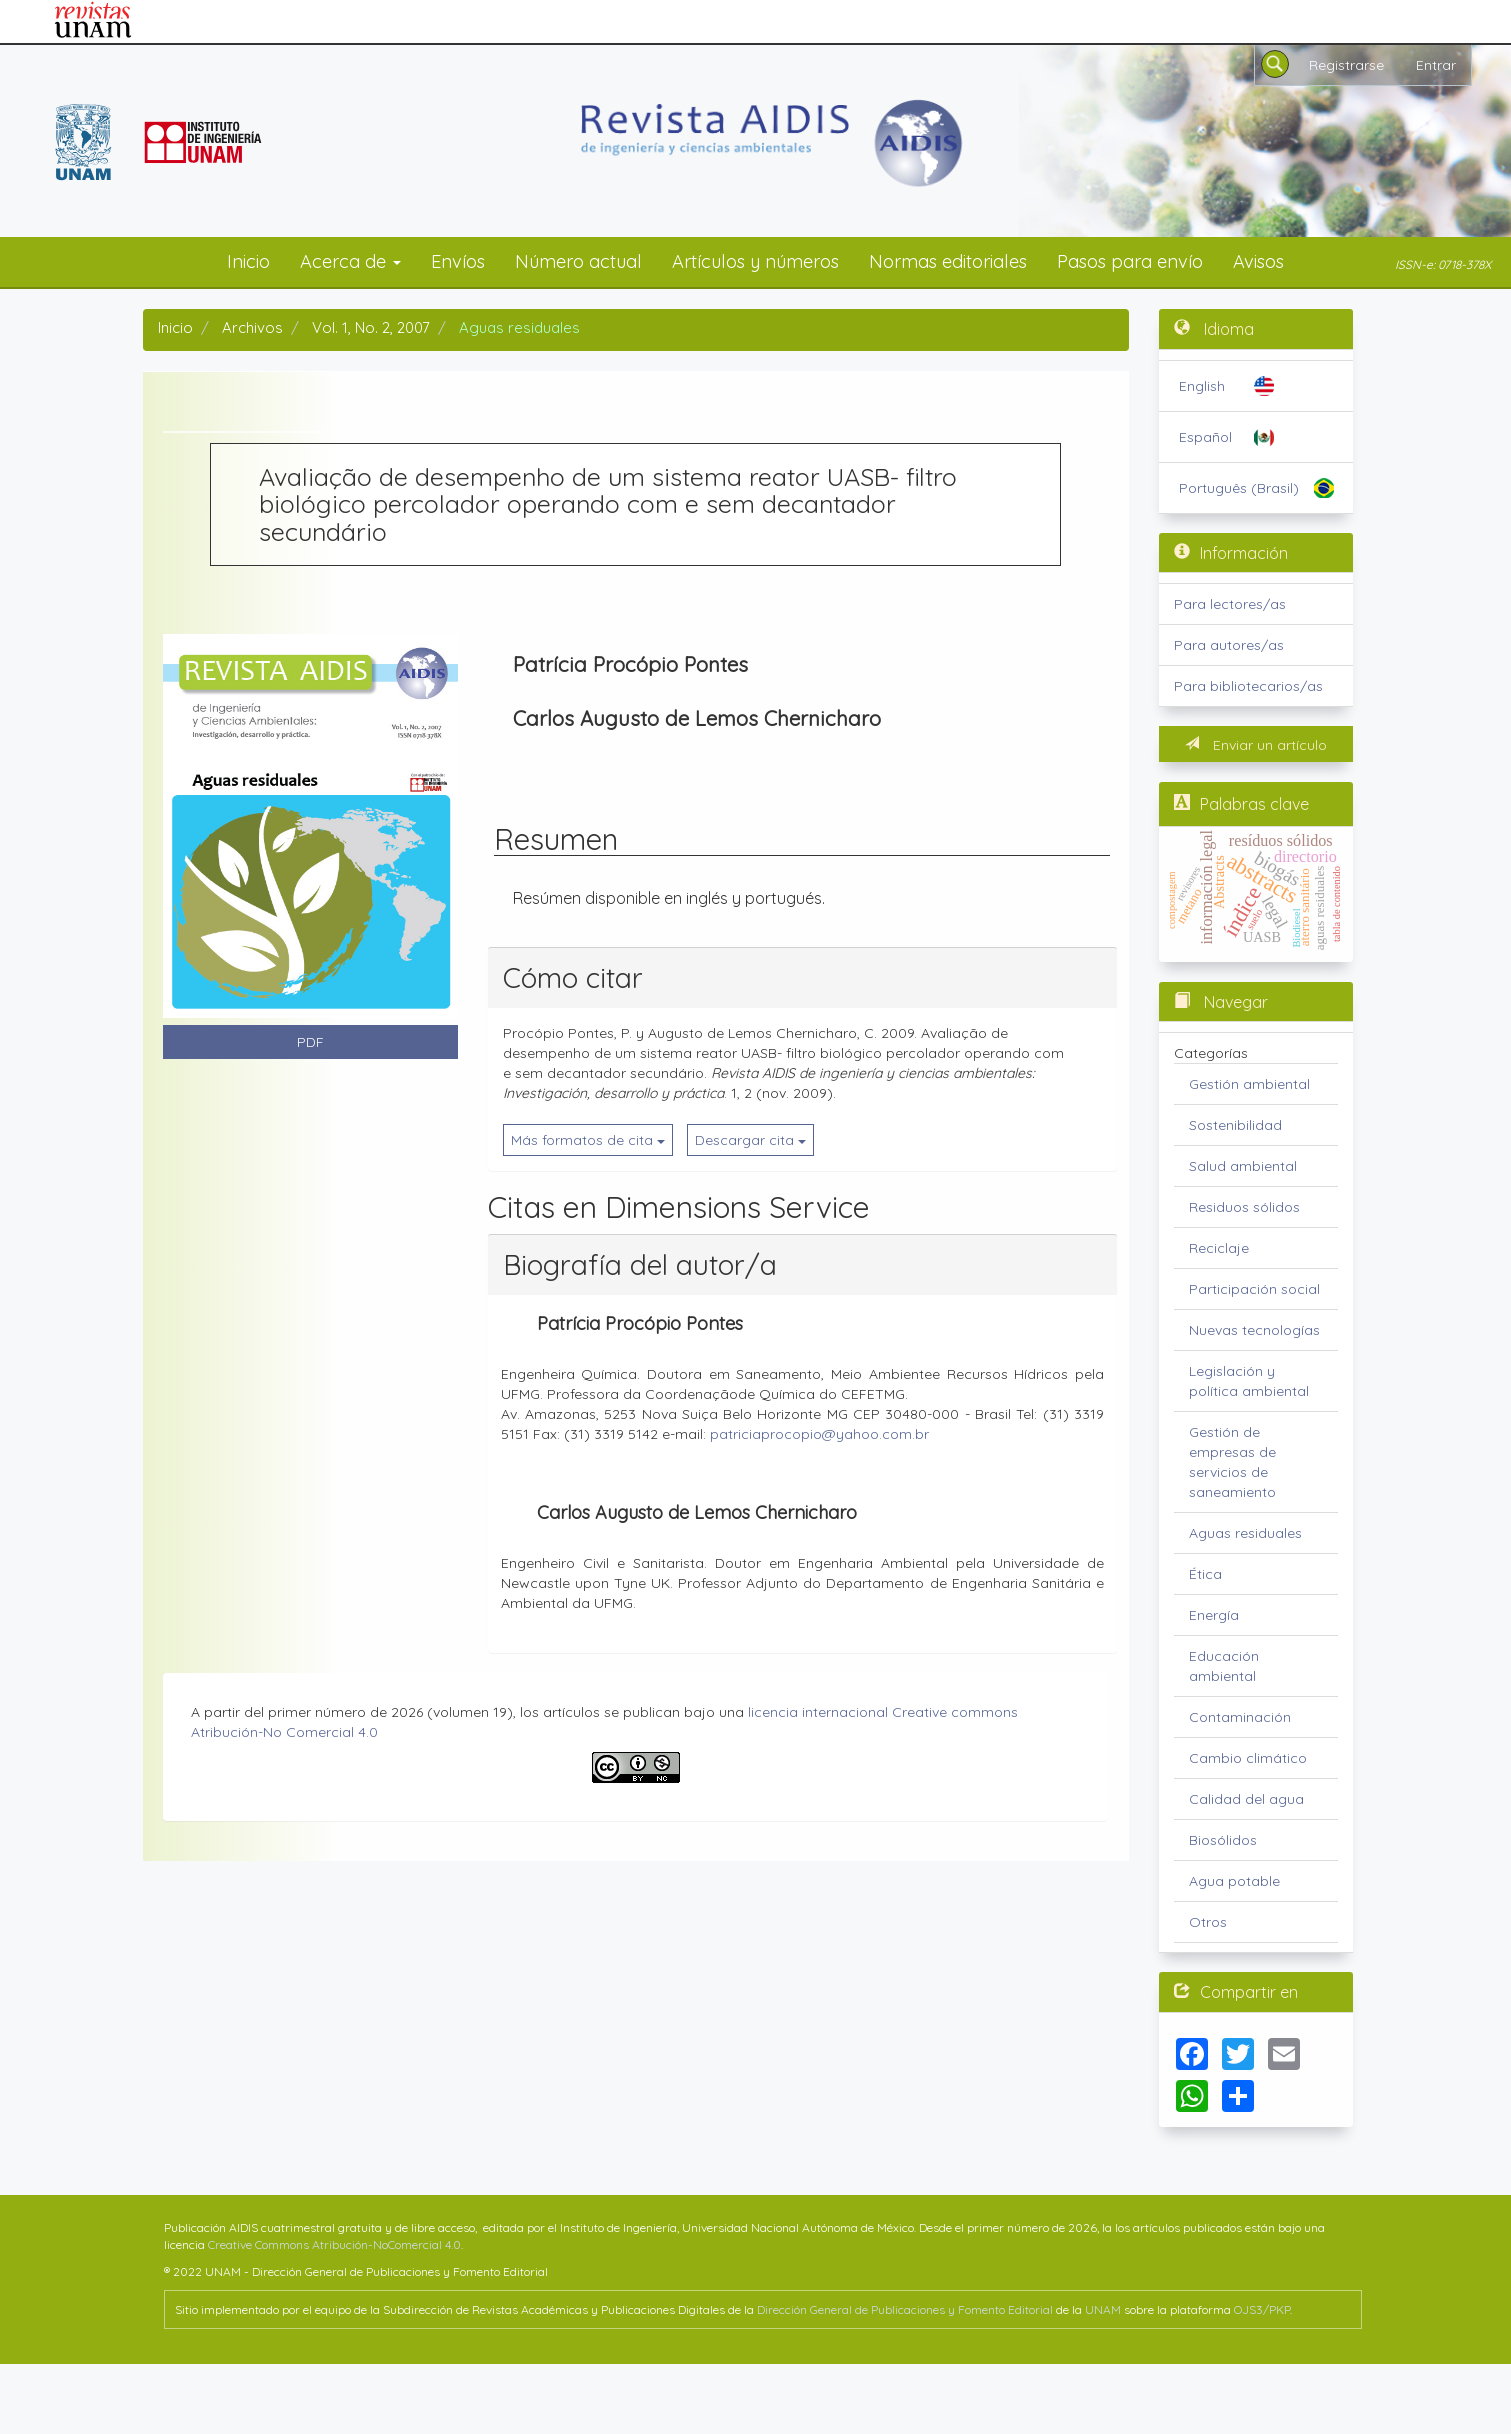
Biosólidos (1223, 1840)
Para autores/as (1229, 645)
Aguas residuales (1245, 1533)
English (1202, 386)
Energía (1214, 1615)
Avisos (1258, 261)
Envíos (458, 261)
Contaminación (1240, 1717)
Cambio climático (1248, 1758)
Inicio (248, 261)
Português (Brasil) (1239, 488)
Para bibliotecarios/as (1248, 686)
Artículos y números (755, 261)
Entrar (1436, 65)
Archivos (252, 327)
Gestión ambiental (1249, 1084)
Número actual (578, 261)
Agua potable (1234, 1881)
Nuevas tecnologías (1254, 1330)
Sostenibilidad (1235, 1125)
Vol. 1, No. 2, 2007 (371, 327)
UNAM (1103, 2309)
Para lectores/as (1230, 604)
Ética (1205, 1574)
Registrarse (1346, 65)
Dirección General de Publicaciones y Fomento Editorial (905, 2309)
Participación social (1254, 1289)
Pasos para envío (1130, 261)
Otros (1208, 1922)
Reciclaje (1219, 1248)
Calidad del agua (1246, 1799)
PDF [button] (310, 1042)
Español (1205, 437)
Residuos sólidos (1244, 1207)
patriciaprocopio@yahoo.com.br (819, 1434)
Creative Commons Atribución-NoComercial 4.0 (334, 2244)
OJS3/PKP (1262, 2309)
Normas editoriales (948, 261)
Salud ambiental (1243, 1166)
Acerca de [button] (350, 261)
